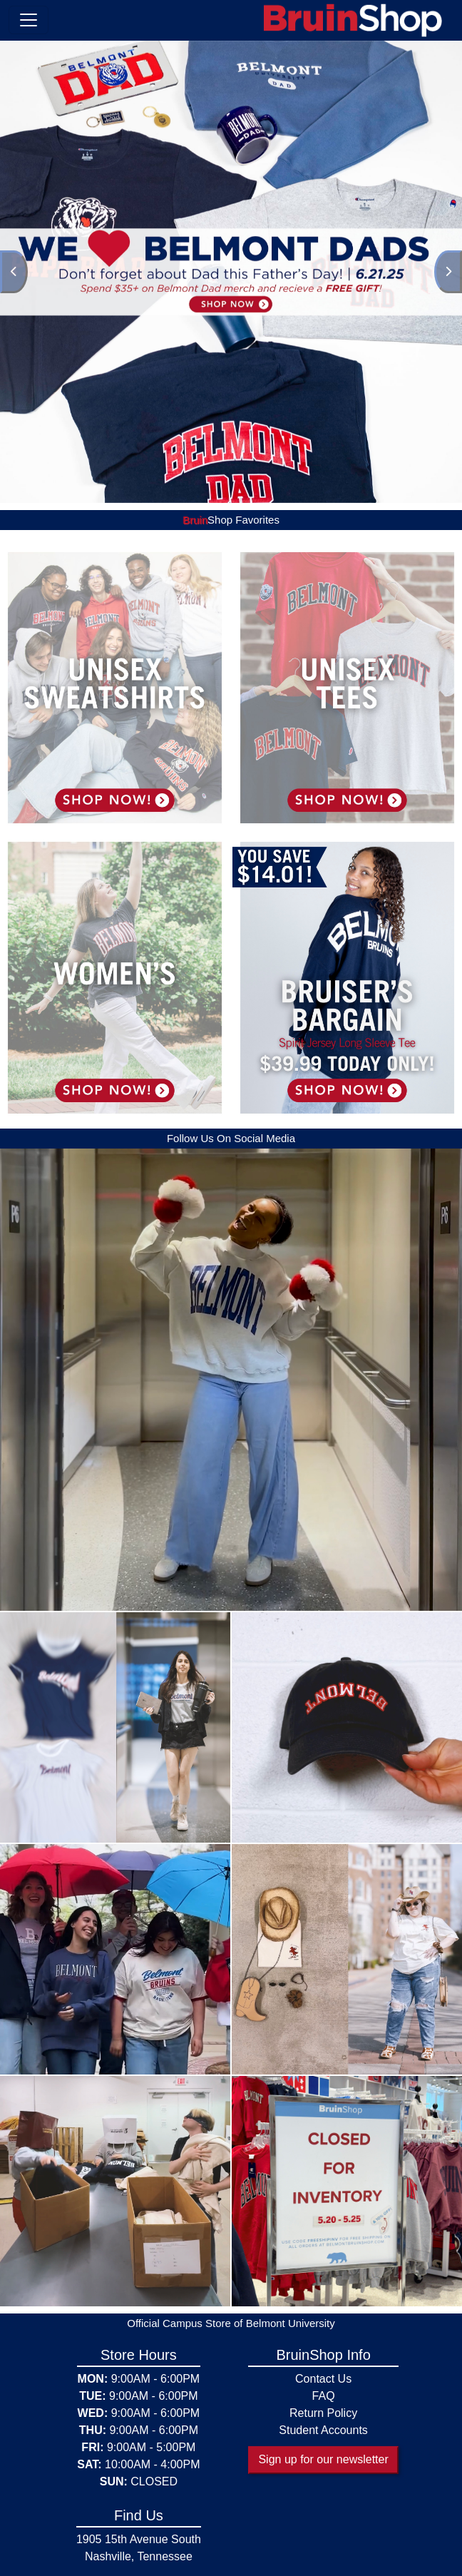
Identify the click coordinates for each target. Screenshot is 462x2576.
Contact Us (323, 2379)
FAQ (323, 2396)
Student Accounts (323, 2430)
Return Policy (323, 2413)
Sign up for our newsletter (323, 2459)
